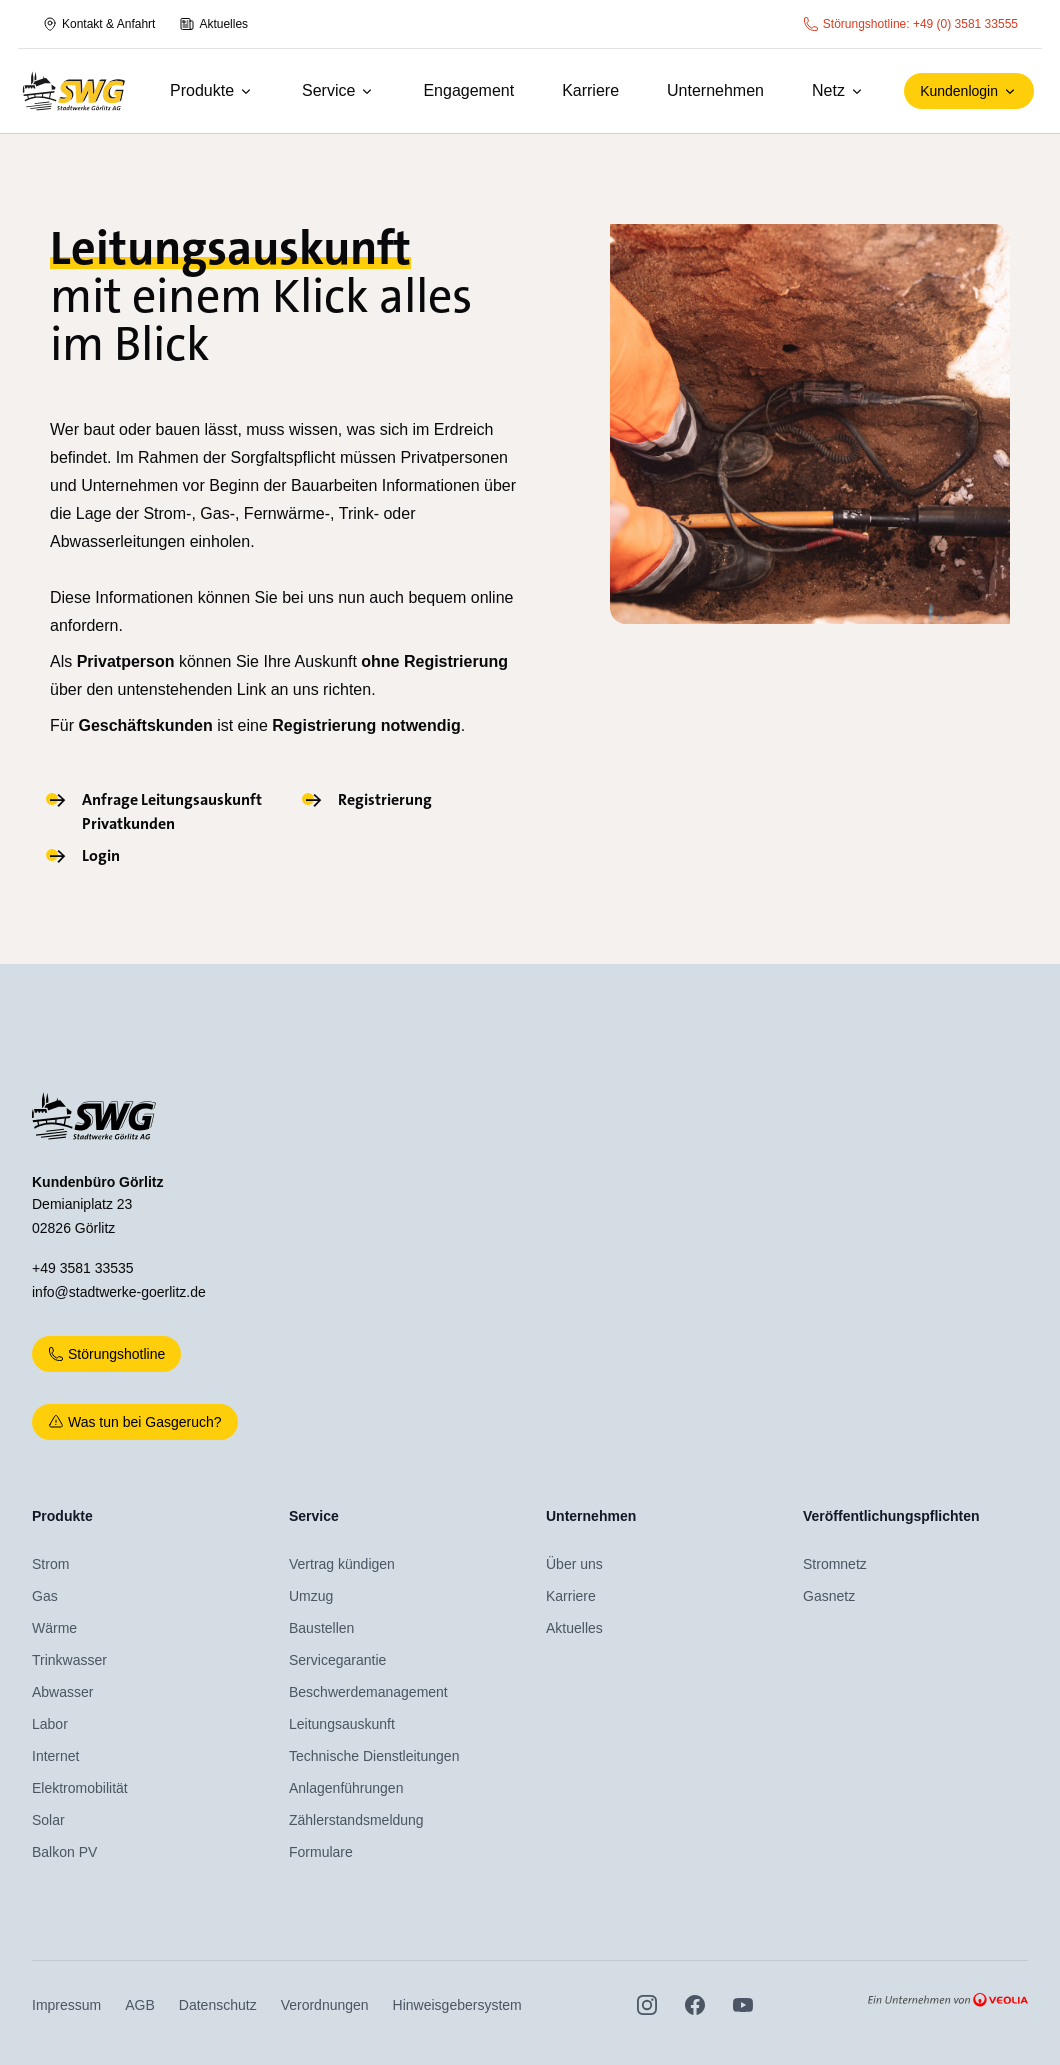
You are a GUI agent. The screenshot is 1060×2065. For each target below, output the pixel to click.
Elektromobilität (80, 1788)
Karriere (590, 90)
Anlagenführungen (346, 1788)
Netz (838, 90)
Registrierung (385, 799)
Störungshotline (106, 1354)
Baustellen (321, 1628)
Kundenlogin (969, 91)
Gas (45, 1596)
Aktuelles (213, 24)
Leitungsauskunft (342, 1724)
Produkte (212, 90)
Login (101, 855)
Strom (50, 1564)
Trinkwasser (69, 1660)
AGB (140, 2005)
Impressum (66, 2005)
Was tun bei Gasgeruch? (135, 1422)
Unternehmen (715, 90)
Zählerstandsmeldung (356, 1820)
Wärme (54, 1628)
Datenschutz (218, 2005)
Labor (50, 1724)
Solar (48, 1820)
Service (338, 90)
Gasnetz (829, 1596)
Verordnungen (325, 2005)
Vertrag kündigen (342, 1564)
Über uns (574, 1564)
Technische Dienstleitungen (374, 1756)
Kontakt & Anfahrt (98, 24)
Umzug (311, 1596)
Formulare (321, 1852)
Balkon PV (64, 1852)
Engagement (468, 90)
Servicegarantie (337, 1660)
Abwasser (62, 1692)
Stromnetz (835, 1564)
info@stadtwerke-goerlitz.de (119, 1292)
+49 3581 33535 (83, 1268)
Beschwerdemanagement (368, 1692)
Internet (55, 1756)
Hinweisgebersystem (457, 2005)
